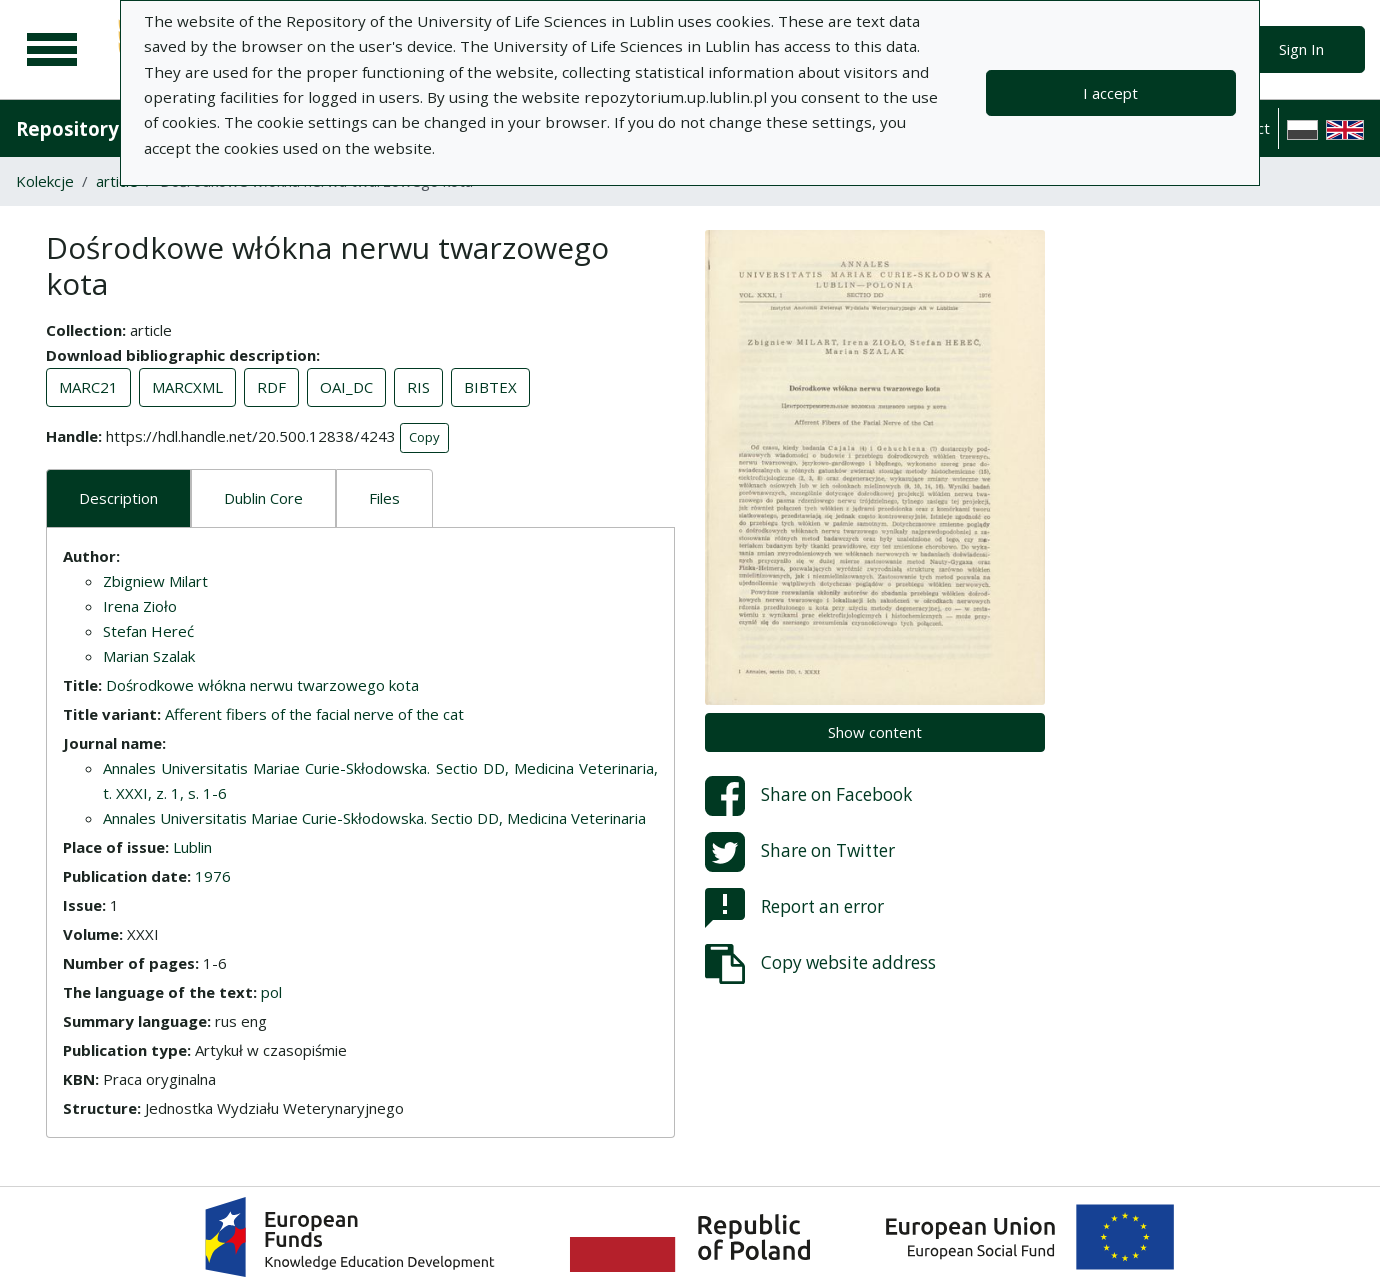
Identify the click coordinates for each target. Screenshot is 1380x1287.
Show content (875, 732)
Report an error (794, 908)
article (117, 181)
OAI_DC (346, 387)
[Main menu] (52, 50)
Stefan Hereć (148, 631)
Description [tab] (118, 498)
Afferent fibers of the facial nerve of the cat (314, 714)
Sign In (1301, 49)
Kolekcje (45, 181)
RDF (271, 387)
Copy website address (820, 964)
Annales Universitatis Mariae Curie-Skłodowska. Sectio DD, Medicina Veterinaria (374, 818)
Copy (424, 437)
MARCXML (187, 387)
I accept (1110, 93)
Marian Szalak (149, 656)
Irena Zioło (140, 606)
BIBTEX (490, 387)
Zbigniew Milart (155, 581)
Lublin (192, 847)
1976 (213, 876)
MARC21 (88, 387)
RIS (418, 387)
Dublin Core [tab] (263, 498)
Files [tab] (384, 498)
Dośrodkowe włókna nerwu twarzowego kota (262, 685)
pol (271, 992)
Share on (808, 796)
